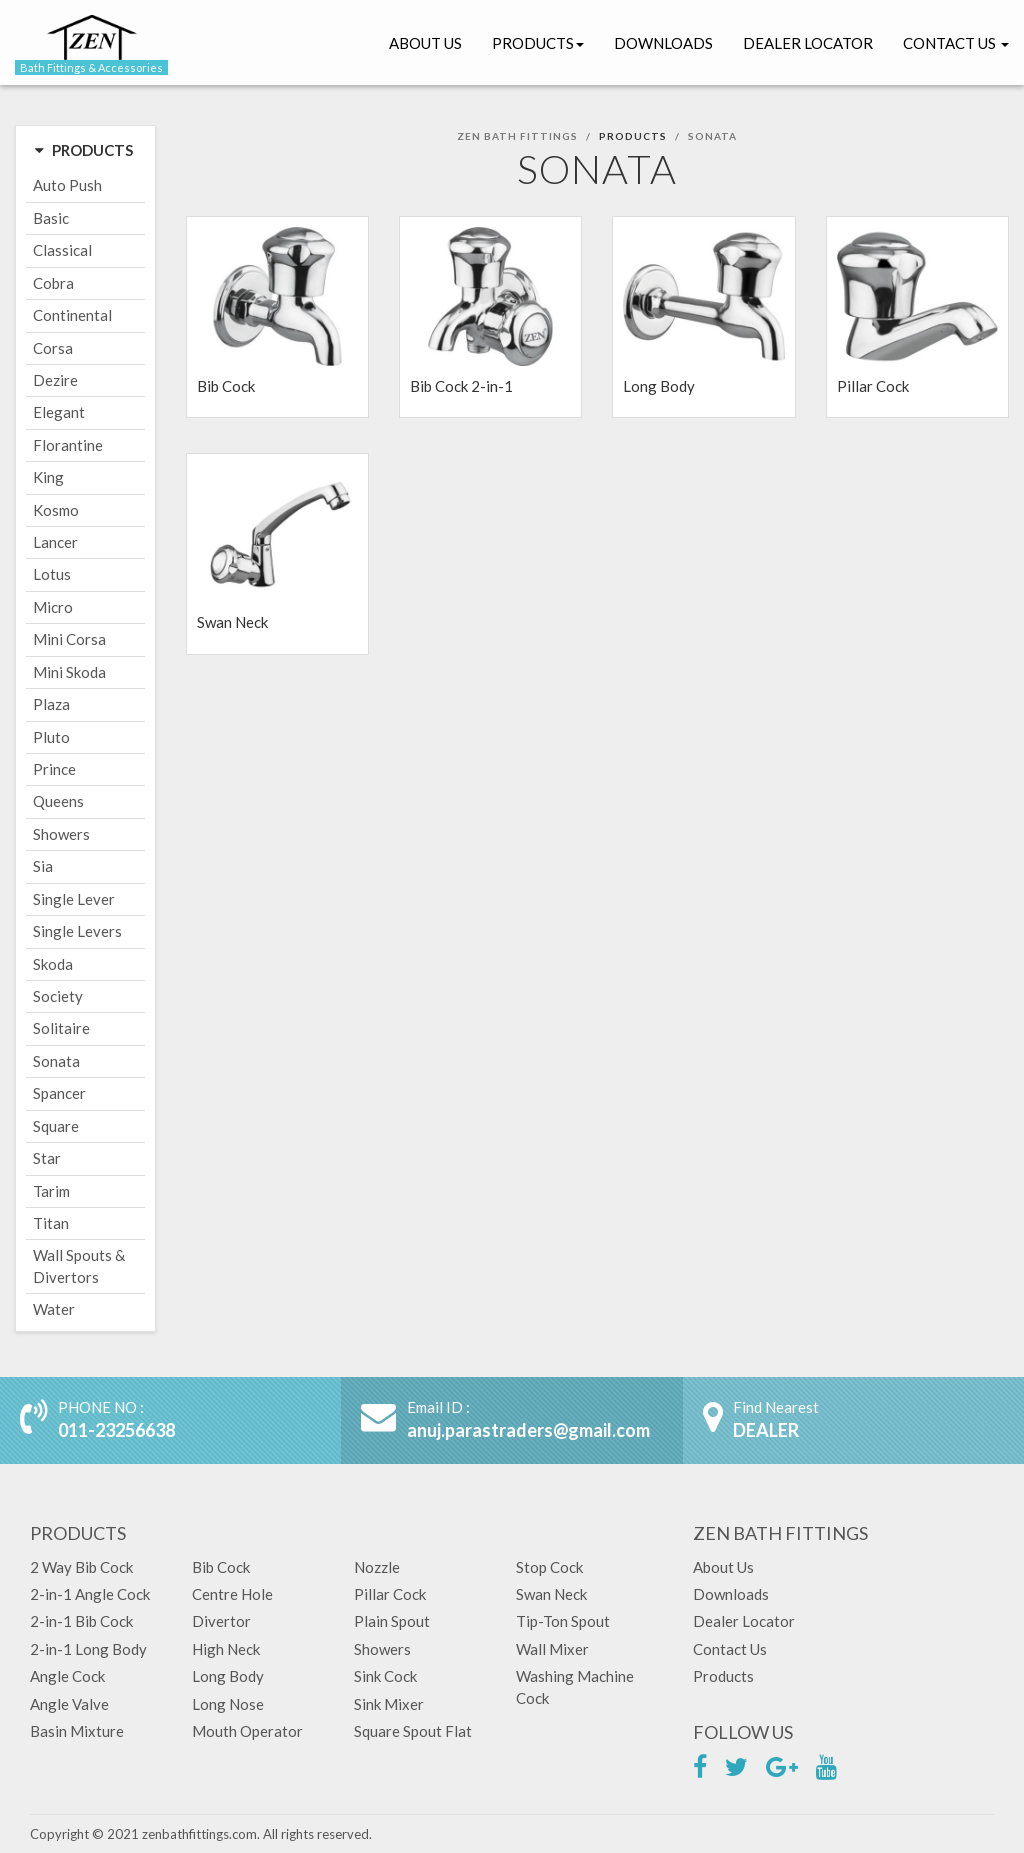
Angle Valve (69, 1704)
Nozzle (377, 1567)
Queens (58, 801)
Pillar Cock (390, 1594)
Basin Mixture (77, 1731)
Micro (53, 607)
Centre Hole (232, 1594)
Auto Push (67, 185)
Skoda (53, 964)
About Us (425, 43)
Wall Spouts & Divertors (79, 1265)
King (48, 477)
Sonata (56, 1061)
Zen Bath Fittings (517, 136)
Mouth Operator (247, 1731)
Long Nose (228, 1704)
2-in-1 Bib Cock (81, 1621)
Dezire (55, 380)
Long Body (228, 1676)
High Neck (226, 1649)
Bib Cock (221, 1567)
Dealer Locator (808, 43)
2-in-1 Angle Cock (90, 1594)
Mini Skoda (69, 672)
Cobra (53, 283)
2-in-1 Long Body (88, 1649)
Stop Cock (549, 1567)
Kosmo (56, 510)
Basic (51, 218)
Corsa (53, 348)
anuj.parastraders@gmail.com (528, 1430)
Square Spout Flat (413, 1731)
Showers (61, 834)
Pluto (51, 737)
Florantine (68, 445)
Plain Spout (392, 1621)
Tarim (51, 1191)
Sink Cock (385, 1676)
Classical (62, 250)
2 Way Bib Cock (81, 1567)
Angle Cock (67, 1676)
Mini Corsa (69, 639)
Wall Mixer (552, 1649)
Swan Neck (551, 1594)
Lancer (55, 542)
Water (54, 1309)
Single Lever (74, 899)
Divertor (221, 1621)
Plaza (51, 704)
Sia (43, 866)
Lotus (52, 574)
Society (58, 996)
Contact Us (730, 1649)
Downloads (663, 43)
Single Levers (77, 931)
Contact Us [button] (956, 43)
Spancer (59, 1093)
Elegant (59, 412)
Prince (54, 769)
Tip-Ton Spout (563, 1621)
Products (538, 43)
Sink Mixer (389, 1704)
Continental (72, 315)
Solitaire (61, 1028)
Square (56, 1126)
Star (47, 1158)
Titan (51, 1223)
